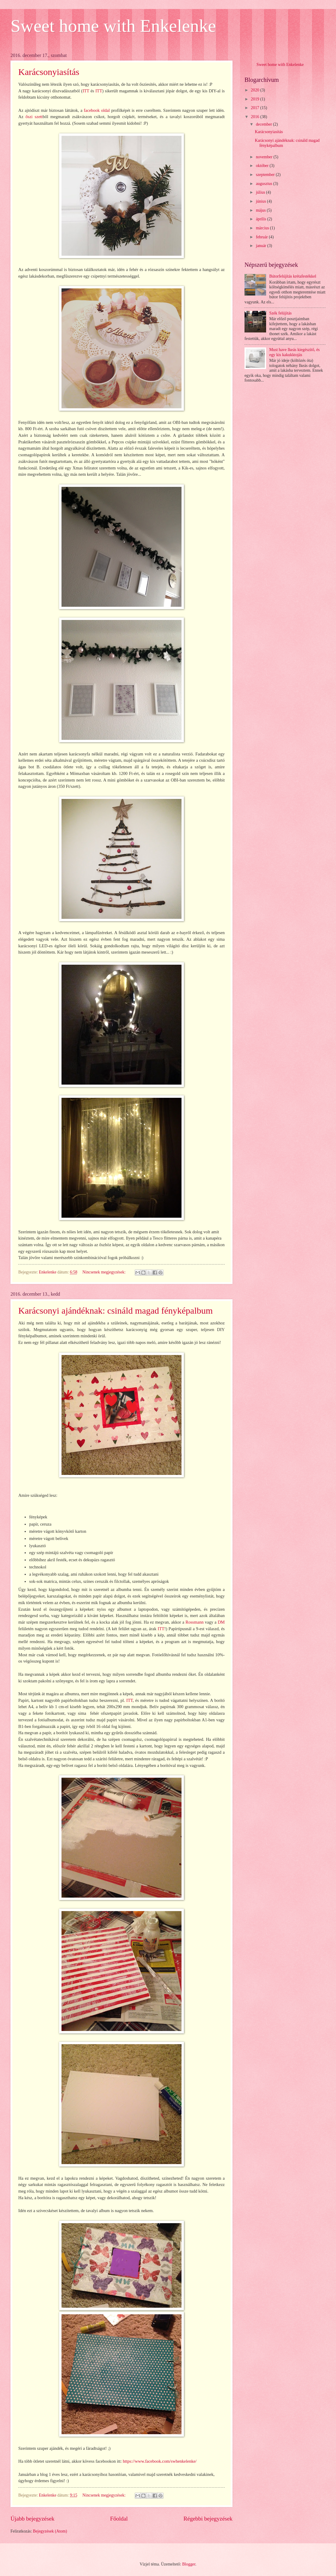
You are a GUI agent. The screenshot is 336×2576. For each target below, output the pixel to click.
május (261, 210)
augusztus (264, 183)
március (263, 228)
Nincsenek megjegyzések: (104, 1272)
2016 (255, 117)
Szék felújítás (280, 313)
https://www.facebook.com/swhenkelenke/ (159, 2461)
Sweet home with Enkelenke (113, 26)
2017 (255, 108)
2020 (255, 90)
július (261, 192)
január (261, 245)
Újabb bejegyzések (32, 2518)
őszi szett (34, 116)
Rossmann (194, 1622)
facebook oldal (97, 110)
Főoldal (119, 2518)
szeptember (266, 174)
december (264, 124)
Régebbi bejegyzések (207, 2518)
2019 (255, 99)
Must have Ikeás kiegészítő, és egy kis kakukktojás (294, 352)
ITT (85, 90)
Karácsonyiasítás (48, 72)
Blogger (188, 2564)
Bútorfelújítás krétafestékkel (292, 276)
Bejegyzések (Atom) (50, 2531)
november (265, 157)
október (263, 165)
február (262, 237)
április (261, 219)
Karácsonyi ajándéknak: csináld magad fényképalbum (115, 1310)
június (261, 201)
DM (221, 1622)
